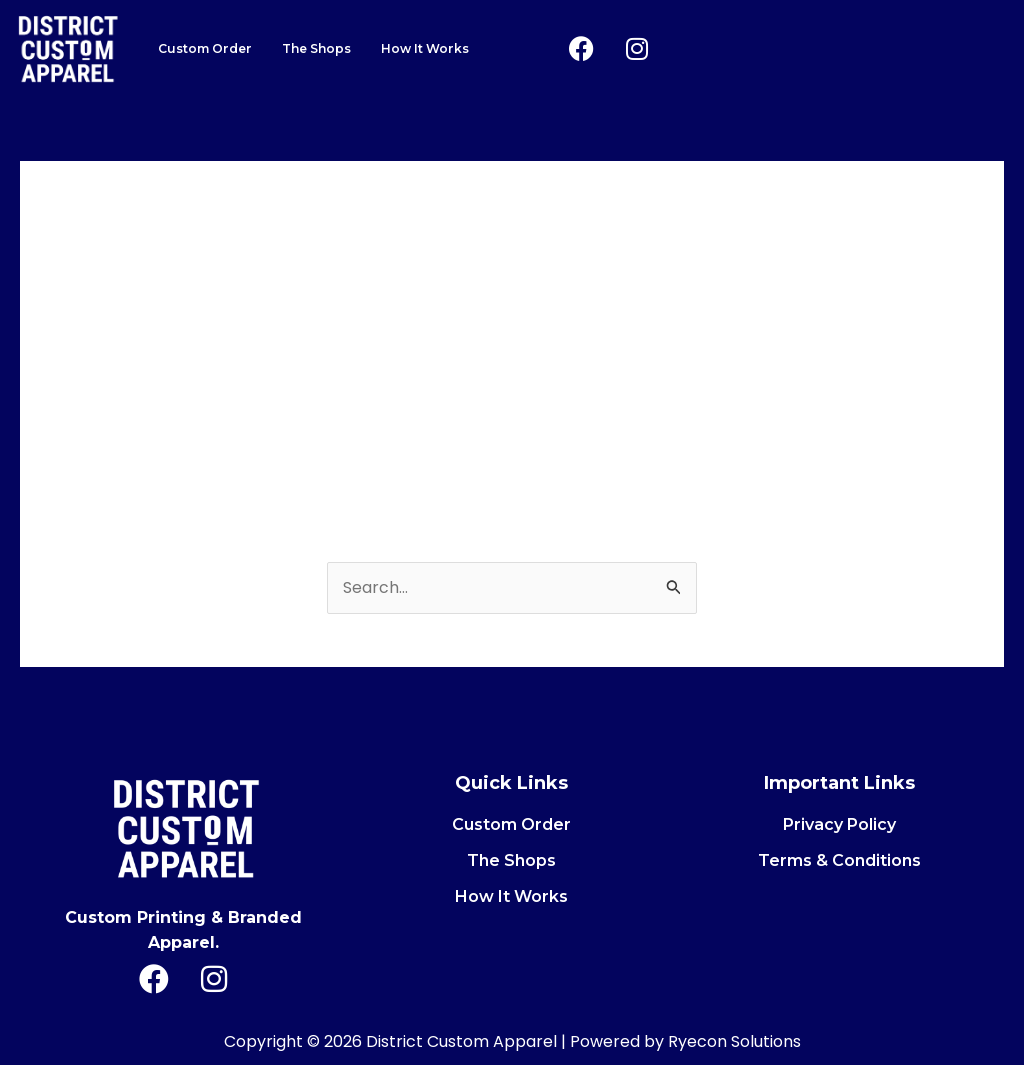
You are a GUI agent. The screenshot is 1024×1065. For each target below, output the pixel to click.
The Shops (314, 48)
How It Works (422, 48)
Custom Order (204, 48)
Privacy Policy (839, 824)
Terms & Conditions (839, 860)
